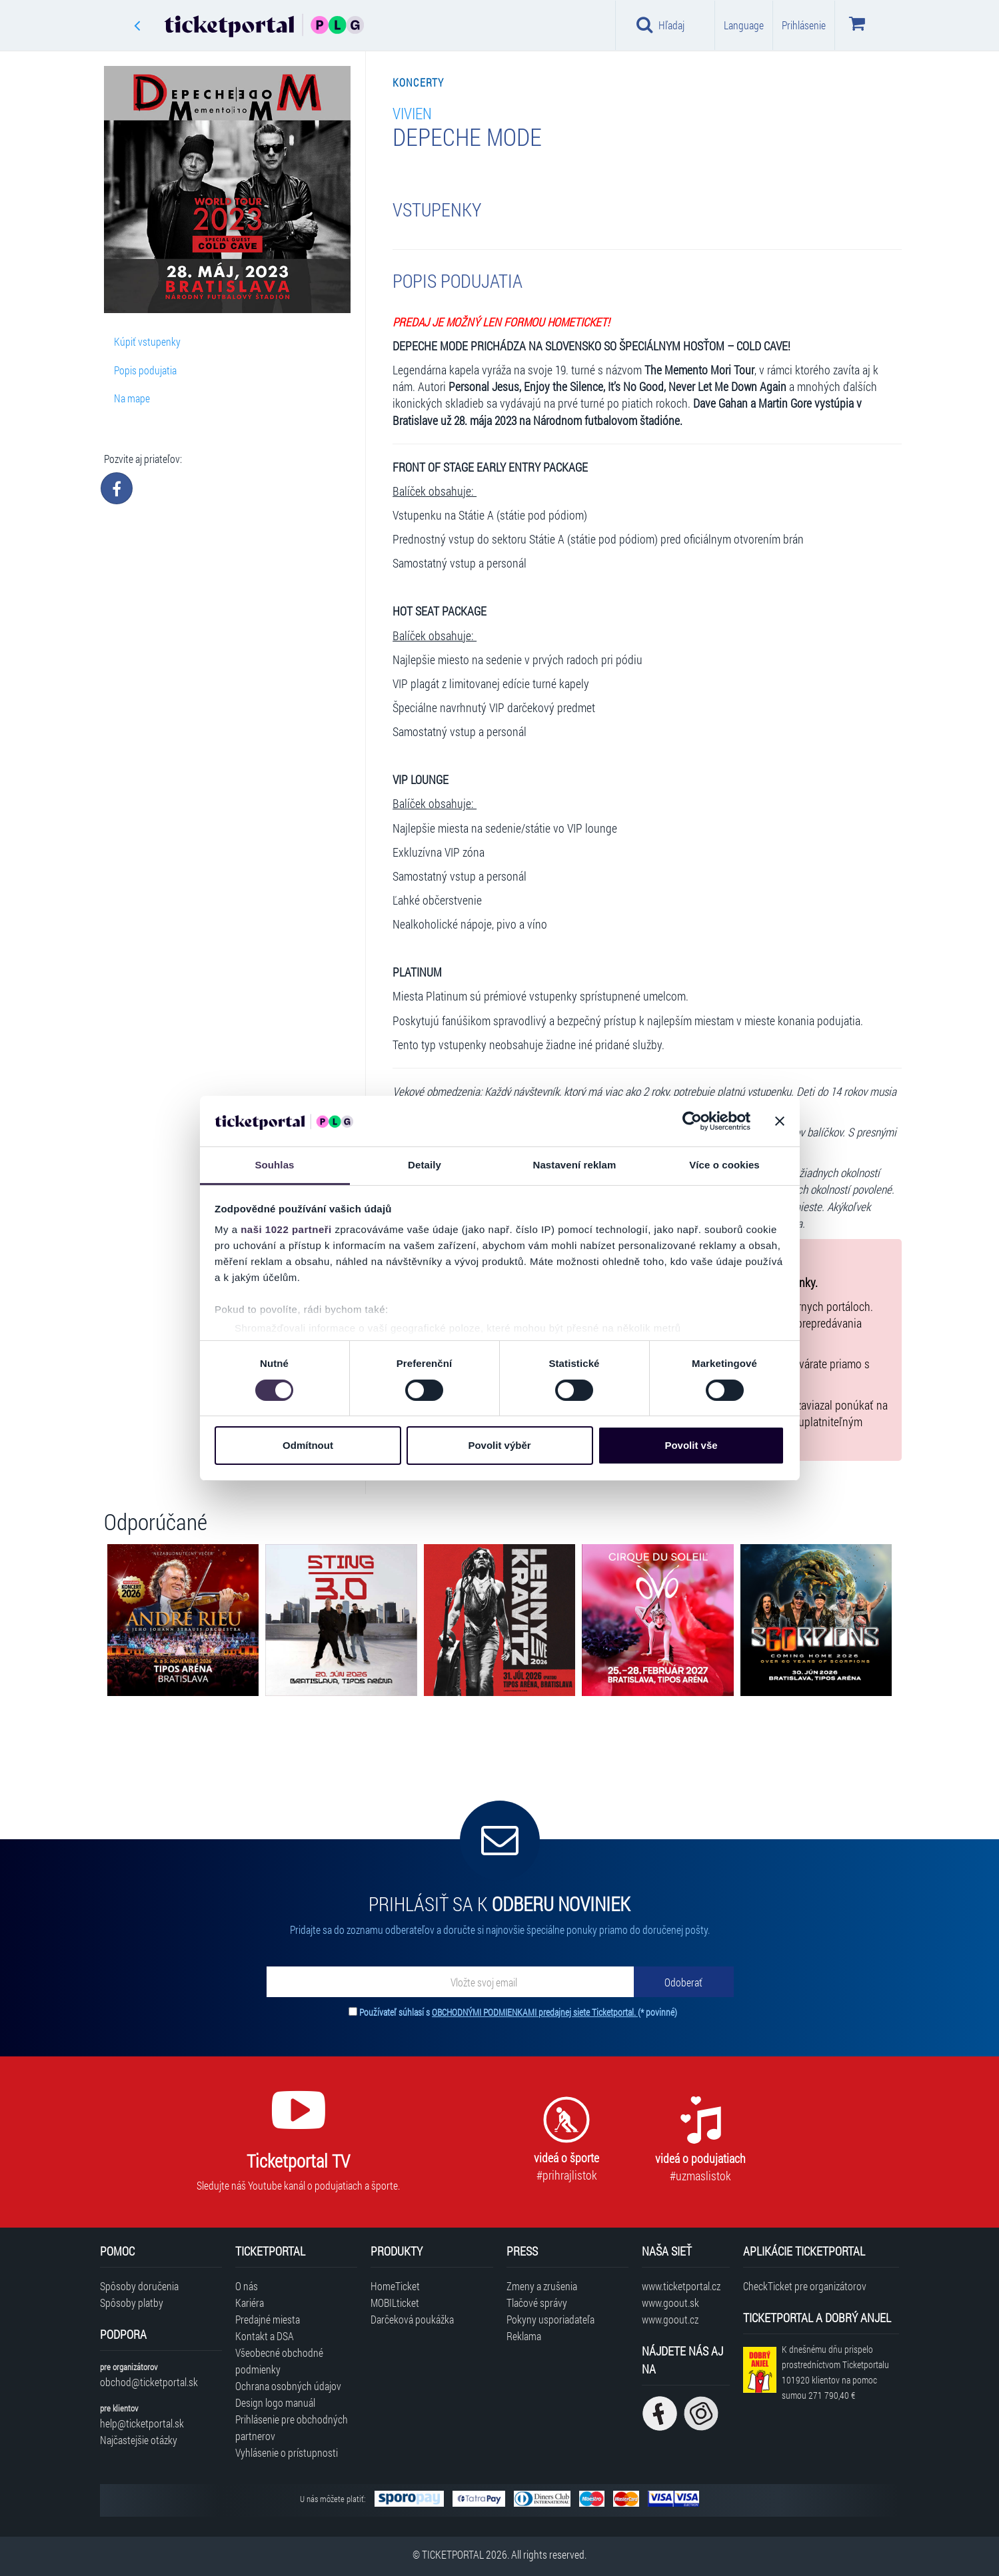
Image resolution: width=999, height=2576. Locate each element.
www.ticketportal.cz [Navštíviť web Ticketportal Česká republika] (681, 2286)
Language (744, 25)
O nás (246, 2286)
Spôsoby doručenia (139, 2286)
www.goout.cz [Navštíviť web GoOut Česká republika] (670, 2319)
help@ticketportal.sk (142, 2423)
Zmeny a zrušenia (541, 2286)
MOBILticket (395, 2303)
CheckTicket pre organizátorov (804, 2286)
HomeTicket (395, 2286)
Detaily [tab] (424, 1164)
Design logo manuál (275, 2402)
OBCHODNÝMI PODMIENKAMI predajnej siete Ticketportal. (535, 2012)
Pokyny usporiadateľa (550, 2319)
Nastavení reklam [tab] (574, 1164)
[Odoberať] (684, 1981)
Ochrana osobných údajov (288, 2386)
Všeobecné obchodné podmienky (279, 2361)
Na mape (132, 398)
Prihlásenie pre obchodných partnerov (291, 2427)
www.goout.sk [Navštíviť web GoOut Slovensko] (670, 2303)
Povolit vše (690, 1445)
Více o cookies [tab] (724, 1164)
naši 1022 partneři (286, 1229)
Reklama (523, 2336)
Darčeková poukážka (412, 2319)
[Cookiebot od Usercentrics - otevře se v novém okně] (692, 1121)
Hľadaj (660, 24)
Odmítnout (308, 1445)
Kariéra (249, 2303)
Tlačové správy (536, 2303)
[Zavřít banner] (779, 1121)
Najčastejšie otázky (138, 2440)
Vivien (412, 113)
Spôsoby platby (131, 2303)
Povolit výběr (499, 1445)
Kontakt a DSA (264, 2336)
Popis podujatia (145, 370)
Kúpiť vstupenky (147, 341)
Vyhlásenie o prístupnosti (286, 2452)
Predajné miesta (267, 2319)
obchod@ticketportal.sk (149, 2382)
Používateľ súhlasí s (518, 2012)
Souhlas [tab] (274, 1164)
